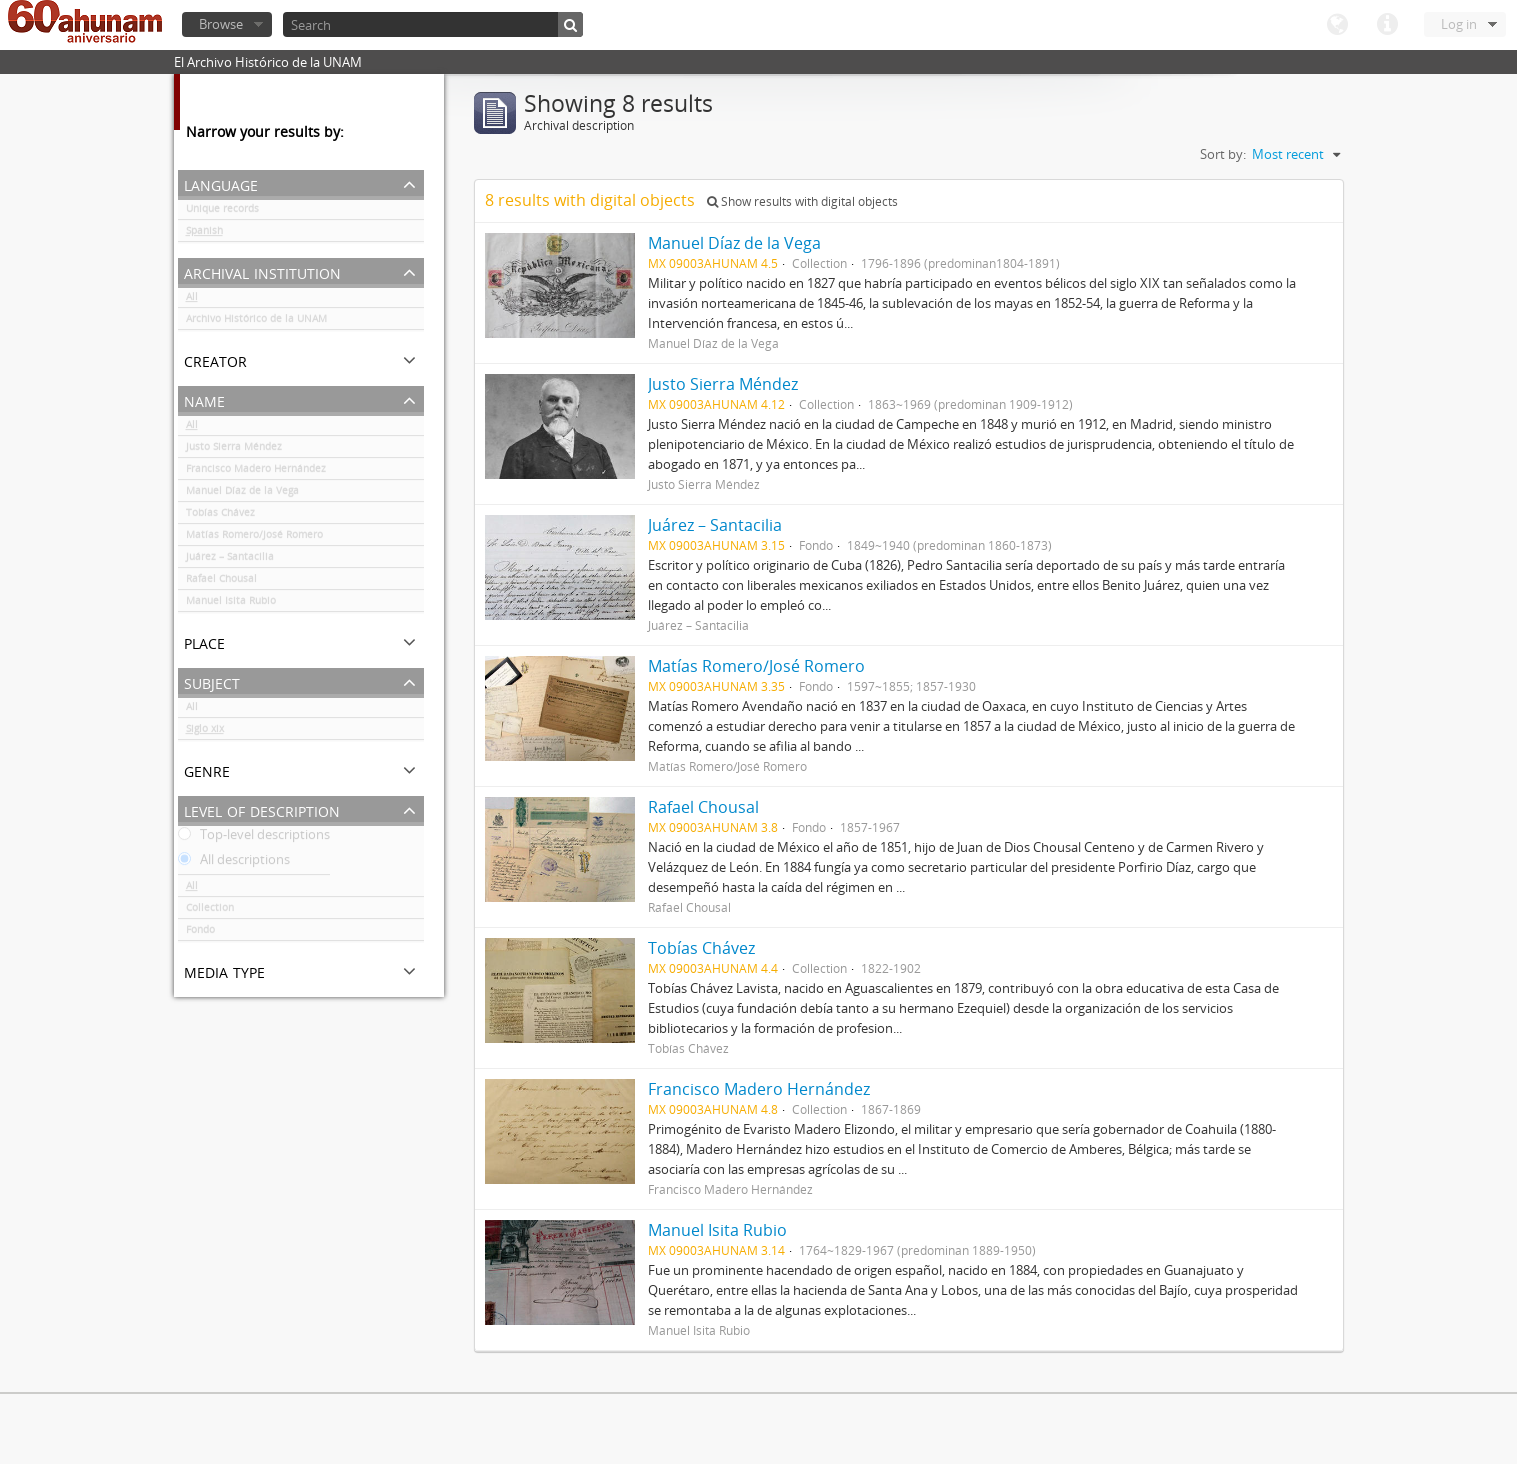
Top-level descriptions (254, 838)
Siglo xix (205, 732)
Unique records (222, 212)
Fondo (200, 933)
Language (1337, 25)
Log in (1459, 24)
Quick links (1387, 25)
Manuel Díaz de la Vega (242, 494)
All (192, 300)
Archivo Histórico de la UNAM (256, 322)
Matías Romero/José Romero (254, 538)
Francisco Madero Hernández (256, 472)
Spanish (204, 234)
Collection (210, 911)
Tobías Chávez (220, 516)
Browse (221, 24)
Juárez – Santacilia (230, 560)
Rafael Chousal (221, 582)
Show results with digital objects (802, 201)
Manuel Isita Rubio (231, 604)
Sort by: (1223, 154)
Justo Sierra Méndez (234, 450)
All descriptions (234, 863)
